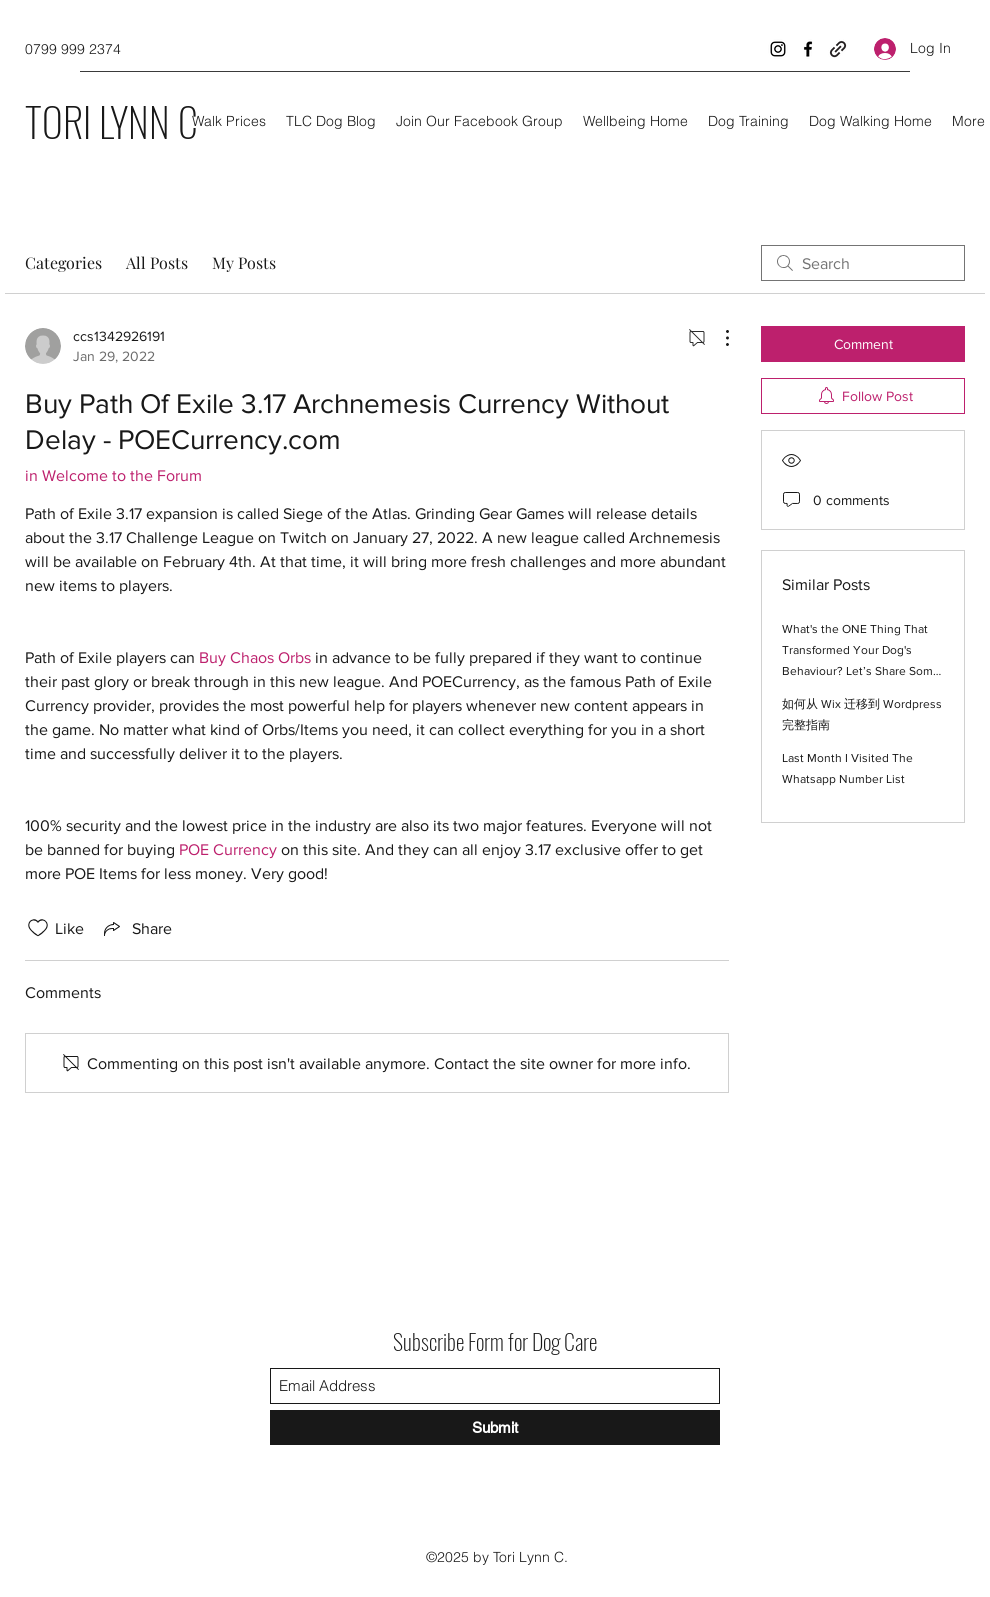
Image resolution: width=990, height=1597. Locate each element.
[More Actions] (717, 338)
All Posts (157, 262)
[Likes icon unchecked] (38, 928)
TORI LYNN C (111, 121)
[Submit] (495, 1427)
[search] (863, 263)
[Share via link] (136, 928)
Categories (63, 262)
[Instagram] (778, 49)
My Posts (244, 262)
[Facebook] (808, 49)
